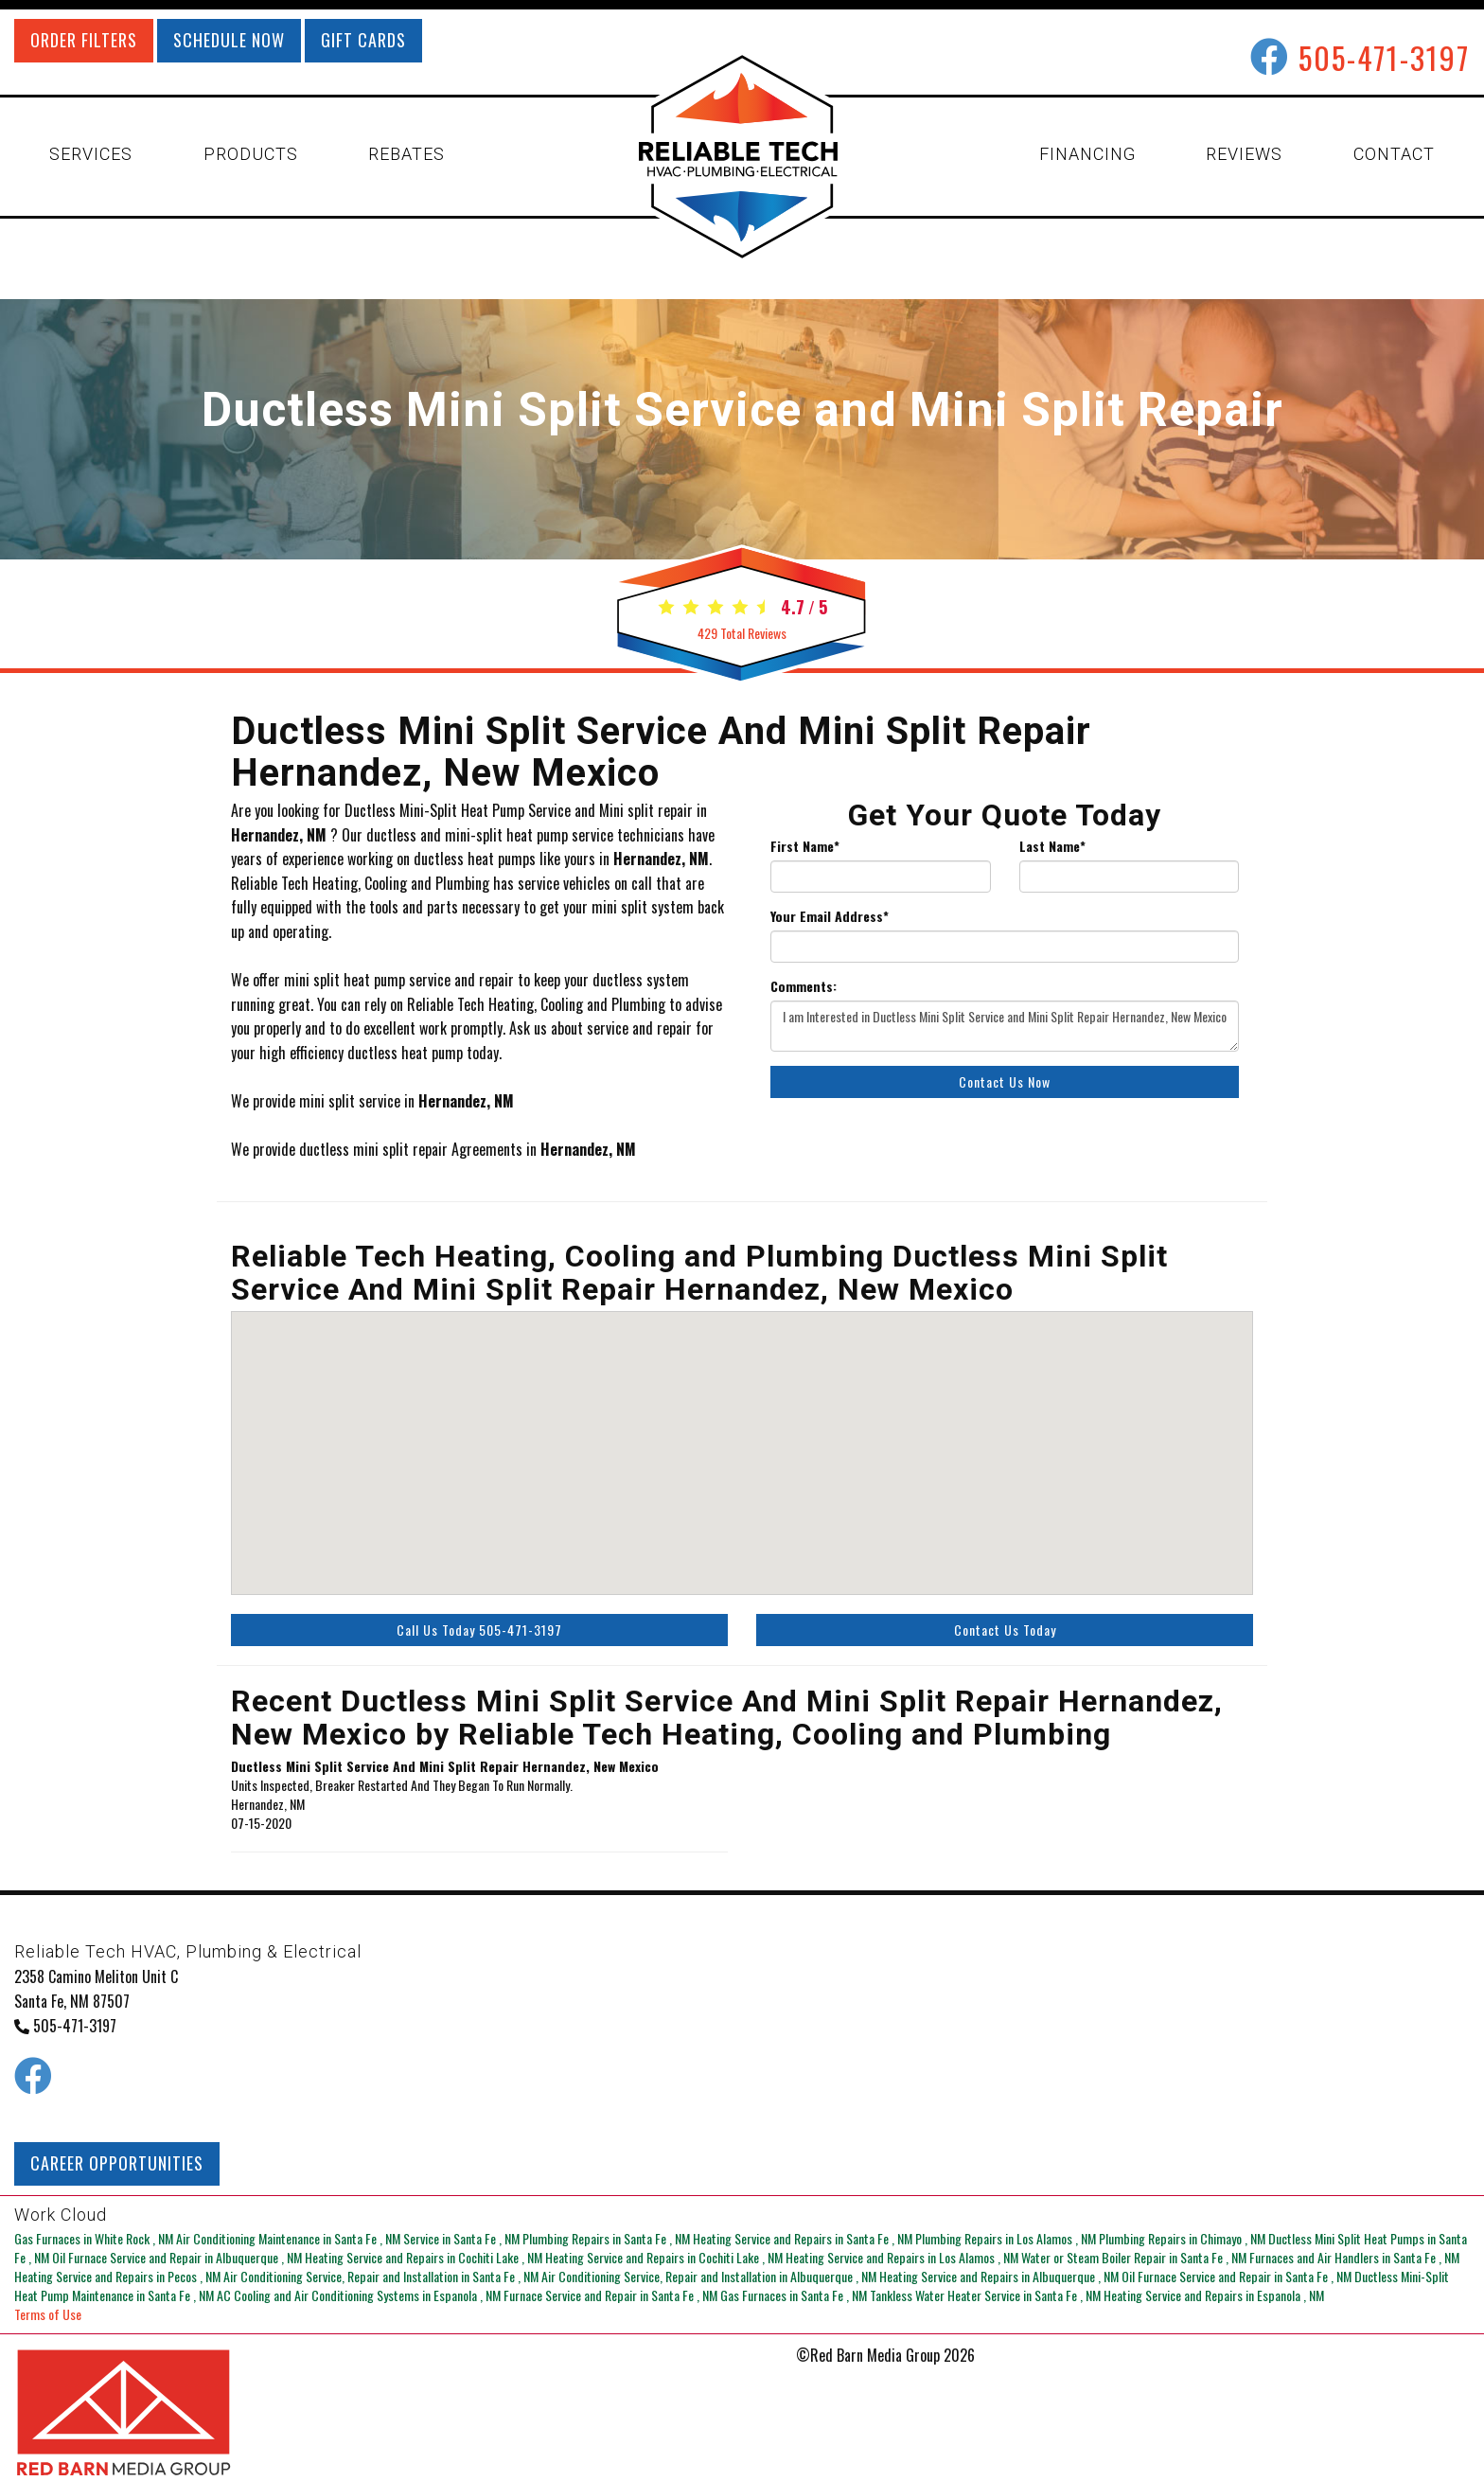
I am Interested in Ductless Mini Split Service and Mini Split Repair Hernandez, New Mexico (1004, 1026)
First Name (804, 846)
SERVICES (90, 154)
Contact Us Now (1005, 1081)
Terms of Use (47, 2314)
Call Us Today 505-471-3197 (479, 1629)
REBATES (406, 154)
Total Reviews (742, 633)
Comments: (803, 986)
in (95, 2238)
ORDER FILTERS (83, 39)
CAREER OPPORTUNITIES (116, 2163)
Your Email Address (829, 916)
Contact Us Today (1005, 1629)
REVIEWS (1244, 154)
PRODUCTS (250, 154)
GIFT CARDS (363, 39)
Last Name (1052, 846)
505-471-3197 (1384, 57)
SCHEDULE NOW (229, 39)
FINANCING (1087, 154)
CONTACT (1394, 154)
